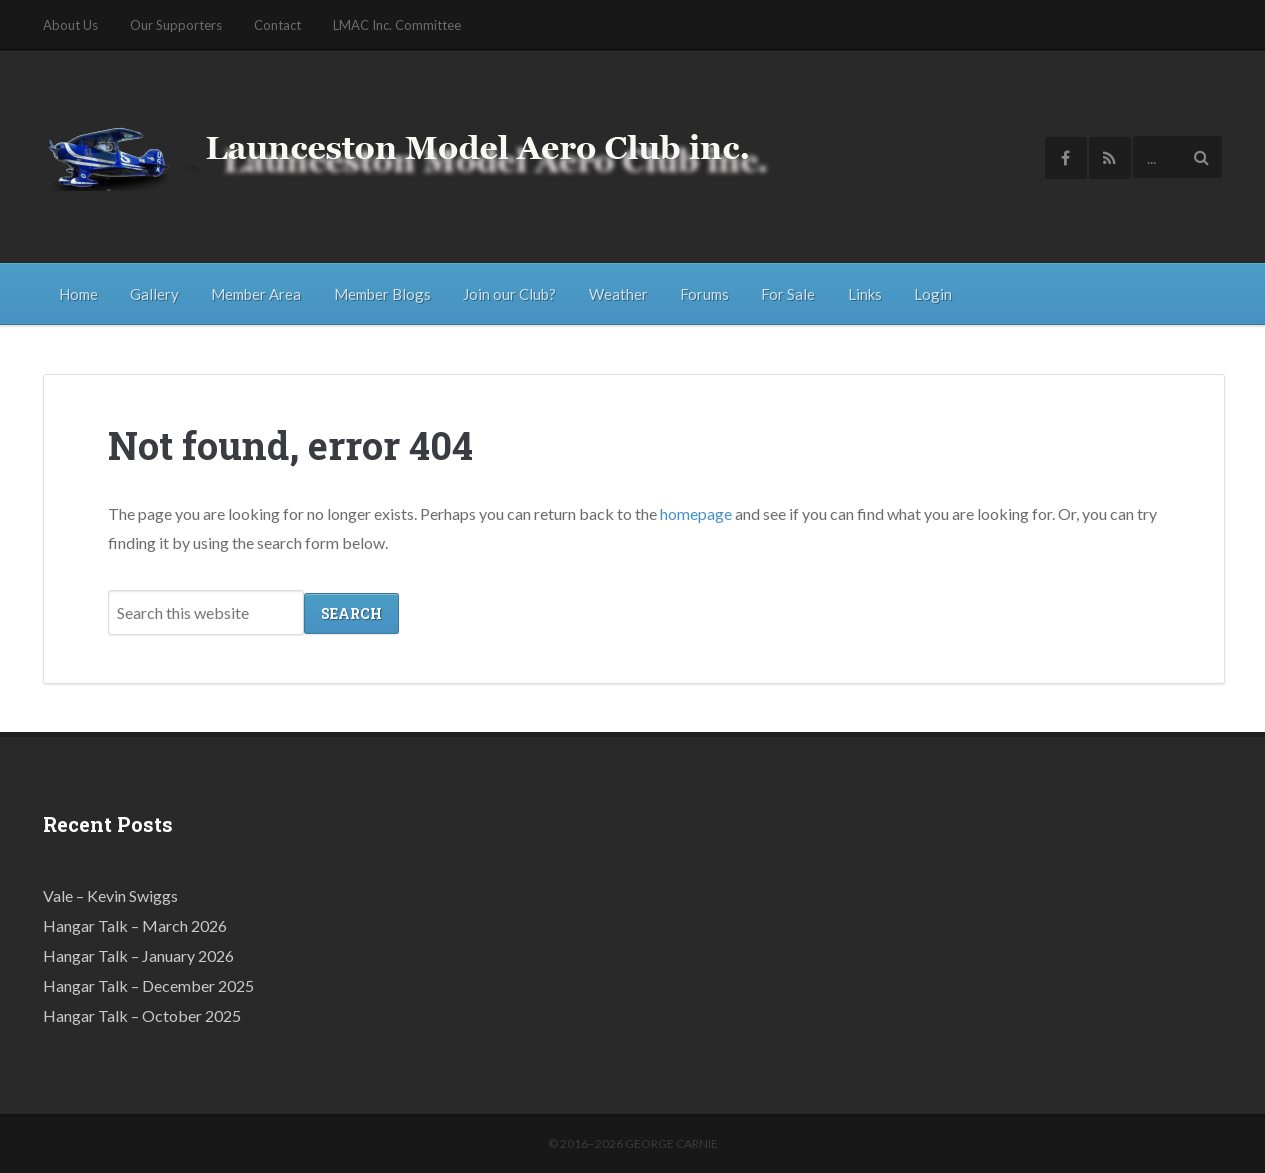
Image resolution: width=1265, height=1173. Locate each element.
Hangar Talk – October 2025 (142, 1014)
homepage (696, 512)
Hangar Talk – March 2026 (135, 924)
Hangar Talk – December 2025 (148, 984)
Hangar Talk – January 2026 (138, 954)
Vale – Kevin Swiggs (110, 894)
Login (933, 294)
